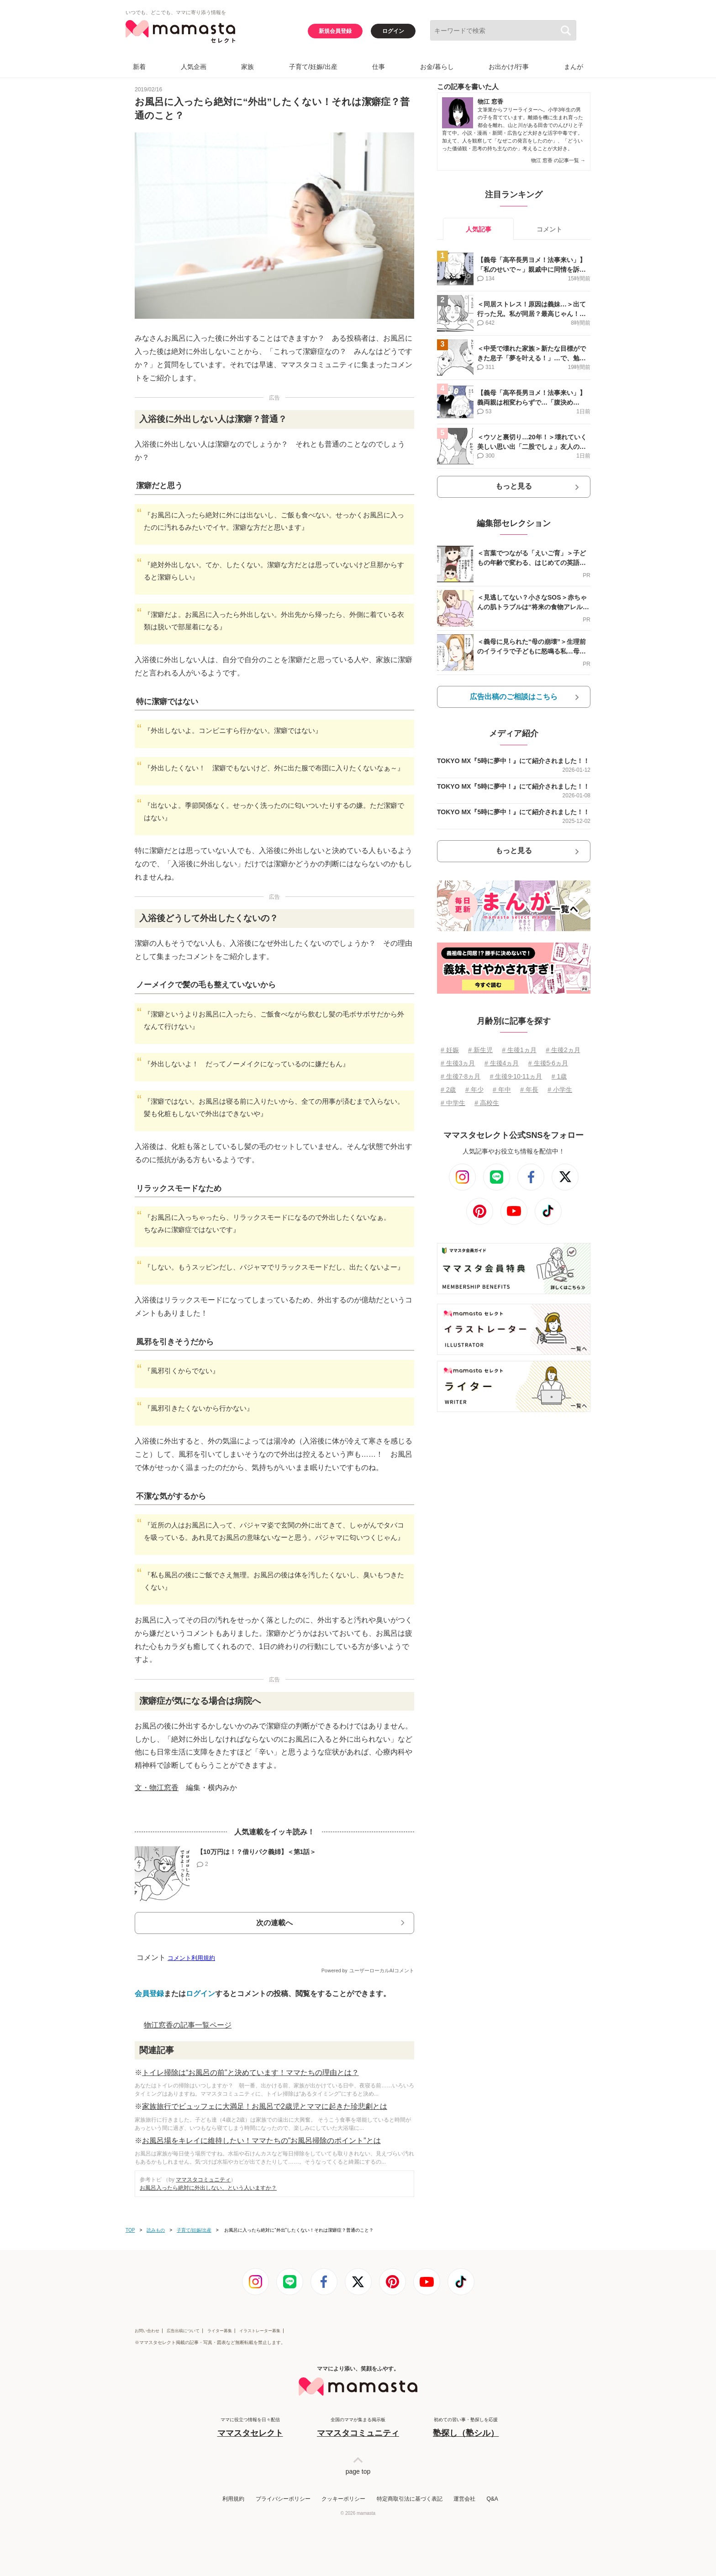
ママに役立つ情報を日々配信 (250, 2428)
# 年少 (474, 1089)
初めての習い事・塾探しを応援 (466, 2428)
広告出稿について (183, 2330)
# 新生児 (480, 1050)
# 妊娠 (450, 1050)
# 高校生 (486, 1102)
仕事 (378, 66)
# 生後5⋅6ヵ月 (548, 1063)
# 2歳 (448, 1089)
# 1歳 (559, 1076)
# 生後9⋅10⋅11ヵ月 (516, 1076)
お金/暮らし (437, 66)
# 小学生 (560, 1089)
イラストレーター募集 (259, 2330)
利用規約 (233, 2499)
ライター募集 (219, 2330)
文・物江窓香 (157, 1787)
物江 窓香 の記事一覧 (558, 160)
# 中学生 (453, 1102)
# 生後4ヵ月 (501, 1063)
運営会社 (464, 2499)
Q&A (492, 2499)
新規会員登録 (335, 31)
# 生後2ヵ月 (563, 1050)
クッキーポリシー (343, 2499)
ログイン (393, 31)
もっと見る (513, 486)
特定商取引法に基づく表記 (409, 2499)
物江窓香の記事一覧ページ (188, 2025)
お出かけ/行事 (509, 66)
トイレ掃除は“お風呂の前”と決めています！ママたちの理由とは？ (250, 2072)
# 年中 (502, 1089)
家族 (247, 66)
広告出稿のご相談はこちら (514, 697)
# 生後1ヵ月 (519, 1050)
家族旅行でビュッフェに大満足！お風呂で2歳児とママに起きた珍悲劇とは (264, 2106)
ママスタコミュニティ (203, 2179)
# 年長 (529, 1089)
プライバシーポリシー (283, 2499)
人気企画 (193, 66)
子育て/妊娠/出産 (313, 66)
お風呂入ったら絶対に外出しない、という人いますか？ (208, 2188)
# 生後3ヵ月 (458, 1063)
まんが (573, 66)
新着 (139, 66)
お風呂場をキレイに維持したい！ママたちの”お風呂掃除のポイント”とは (261, 2140)
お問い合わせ (147, 2330)
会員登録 (149, 1993)
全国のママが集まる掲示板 (358, 2428)
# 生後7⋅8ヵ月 (460, 1076)
